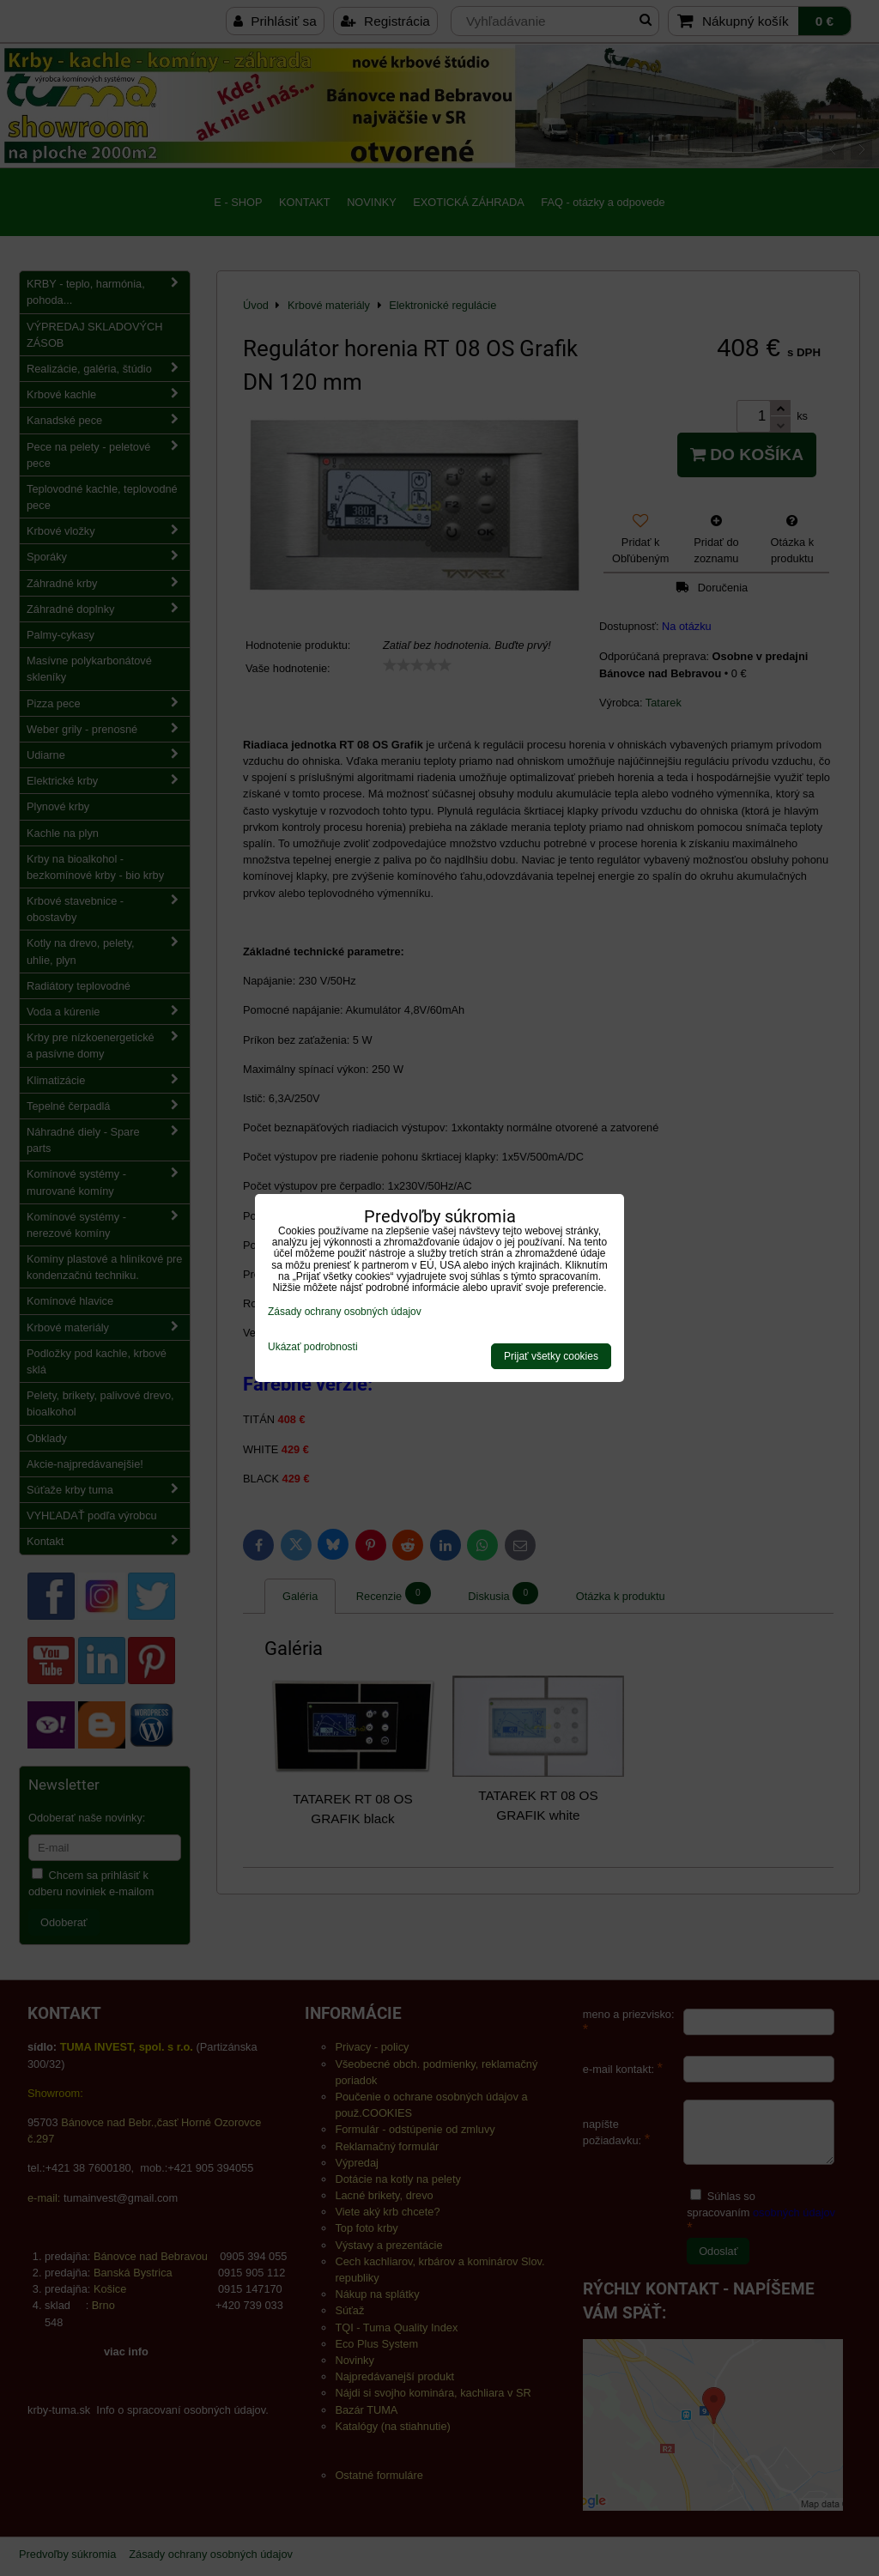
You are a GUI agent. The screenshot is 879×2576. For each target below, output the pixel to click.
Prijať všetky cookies (551, 1356)
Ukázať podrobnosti (313, 1347)
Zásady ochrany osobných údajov (344, 1312)
